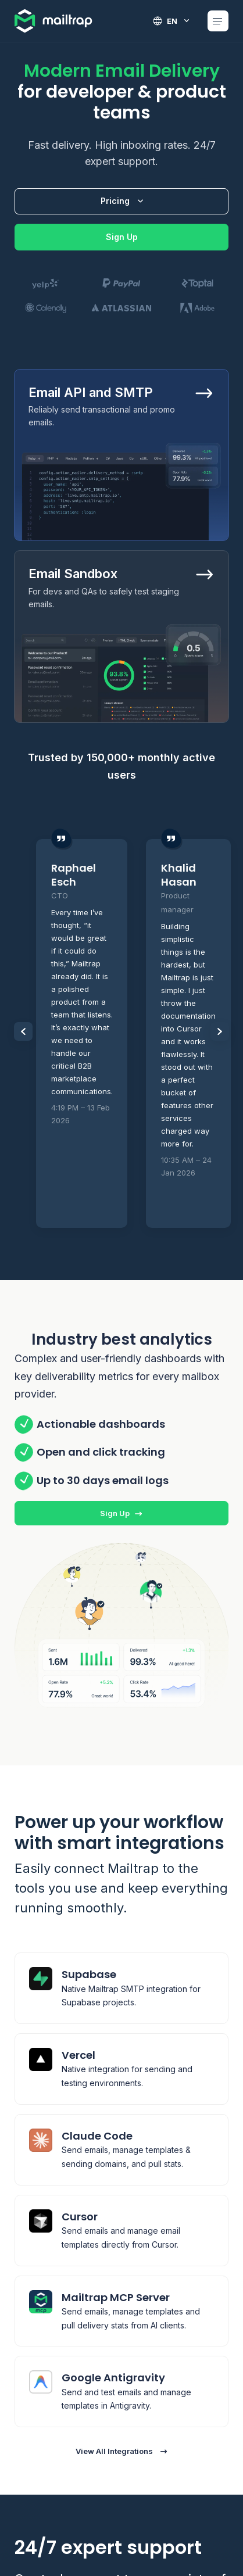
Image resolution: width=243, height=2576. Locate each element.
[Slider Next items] (219, 1031)
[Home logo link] (54, 21)
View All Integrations (122, 2451)
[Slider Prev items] (23, 1031)
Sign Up (122, 237)
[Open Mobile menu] (218, 20)
